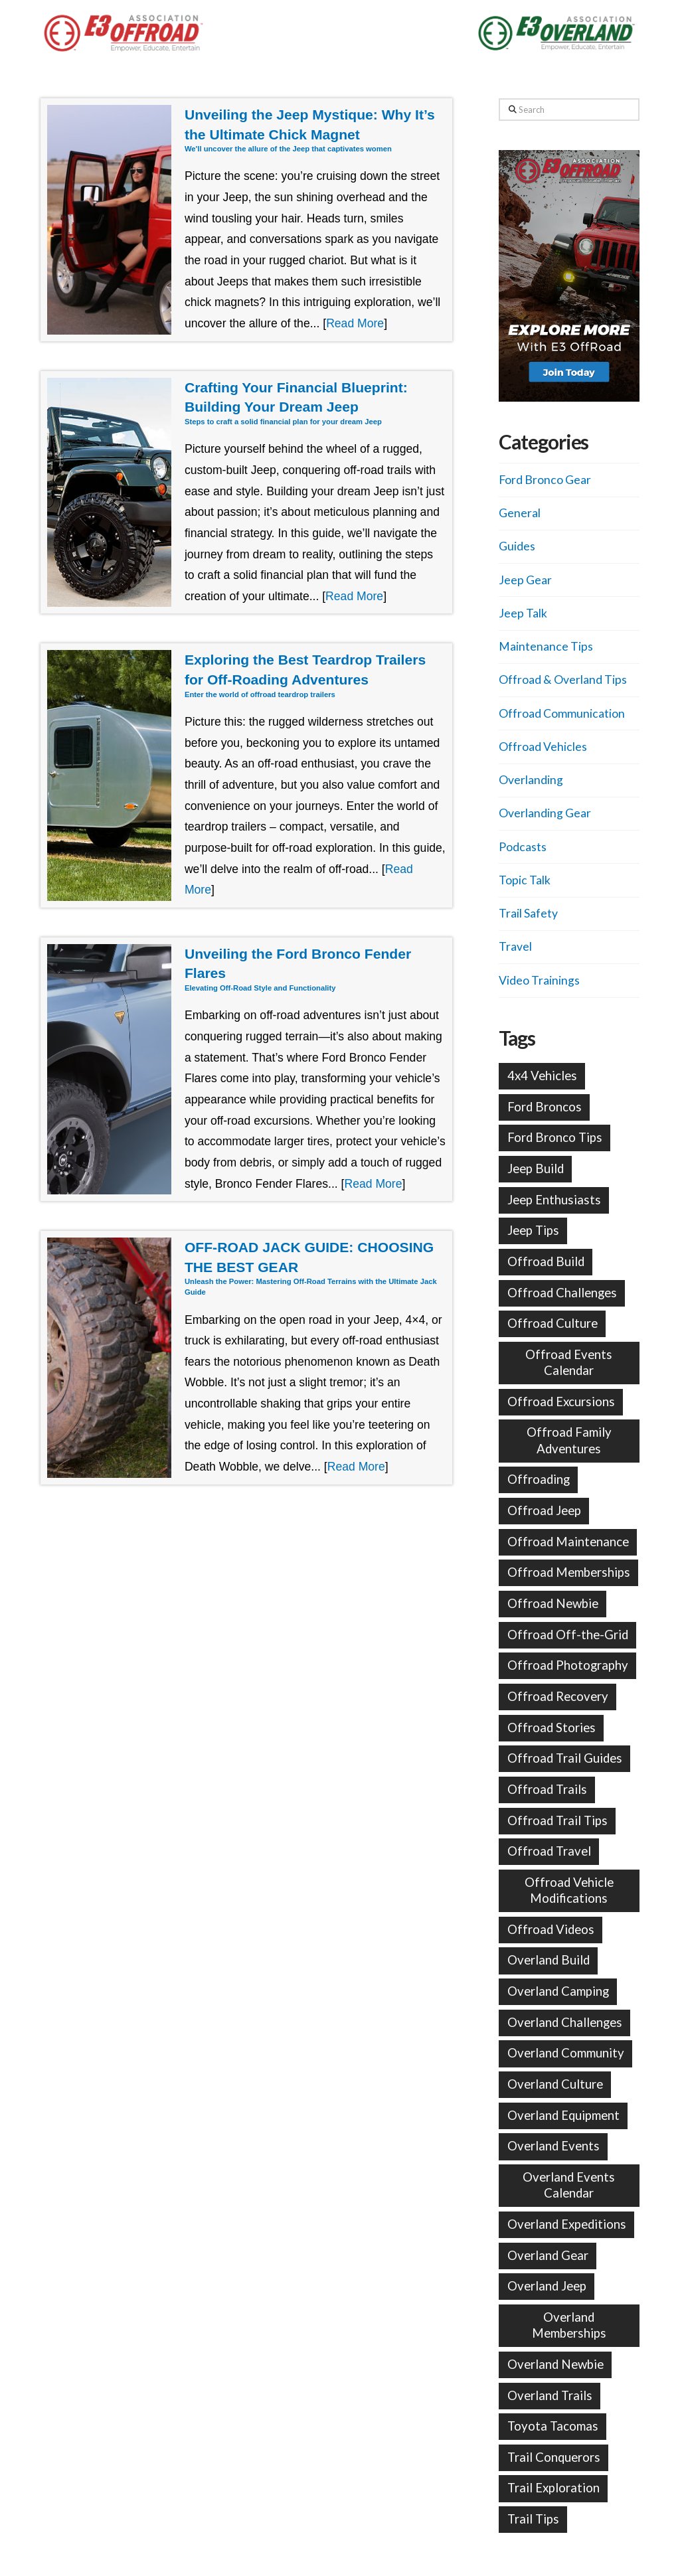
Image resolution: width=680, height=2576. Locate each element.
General (520, 513)
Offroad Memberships (568, 1572)
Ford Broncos (544, 1106)
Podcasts (523, 847)
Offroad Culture (552, 1323)
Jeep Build (535, 1168)
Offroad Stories (551, 1727)
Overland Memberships (569, 2325)
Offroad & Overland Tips (563, 679)
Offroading (538, 1479)
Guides (517, 546)
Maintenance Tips (546, 646)
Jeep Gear (525, 580)
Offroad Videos (550, 1929)
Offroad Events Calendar (568, 1362)
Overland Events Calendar (569, 2185)
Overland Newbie (555, 2364)
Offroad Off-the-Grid (567, 1634)
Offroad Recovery (557, 1696)
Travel (515, 946)
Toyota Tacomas (552, 2426)
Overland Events (553, 2145)
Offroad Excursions (561, 1401)
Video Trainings (539, 980)
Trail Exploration (553, 2487)
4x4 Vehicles (542, 1075)
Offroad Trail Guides (564, 1758)
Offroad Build (545, 1261)
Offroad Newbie (552, 1603)
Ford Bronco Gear (545, 480)
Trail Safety (528, 913)
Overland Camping (558, 1991)
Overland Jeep (546, 2286)
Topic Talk (525, 880)
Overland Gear (547, 2255)
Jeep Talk (523, 613)
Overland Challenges (564, 2022)
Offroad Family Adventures (569, 1440)
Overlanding (531, 780)
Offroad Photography (567, 1665)
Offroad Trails (547, 1789)
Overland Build (548, 1960)
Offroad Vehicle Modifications (569, 1890)
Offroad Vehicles (543, 747)
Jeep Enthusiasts (554, 1199)
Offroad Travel (549, 1851)
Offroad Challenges (562, 1292)
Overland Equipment (563, 2115)
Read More (355, 323)
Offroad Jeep (544, 1510)
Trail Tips (533, 2519)
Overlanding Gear (545, 813)
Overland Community (565, 2053)
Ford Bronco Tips (554, 1137)
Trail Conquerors (553, 2457)
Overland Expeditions (566, 2224)
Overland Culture (555, 2084)
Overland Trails (549, 2395)
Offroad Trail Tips (557, 1820)
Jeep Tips (533, 1230)
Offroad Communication (562, 713)
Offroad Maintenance (568, 1541)
